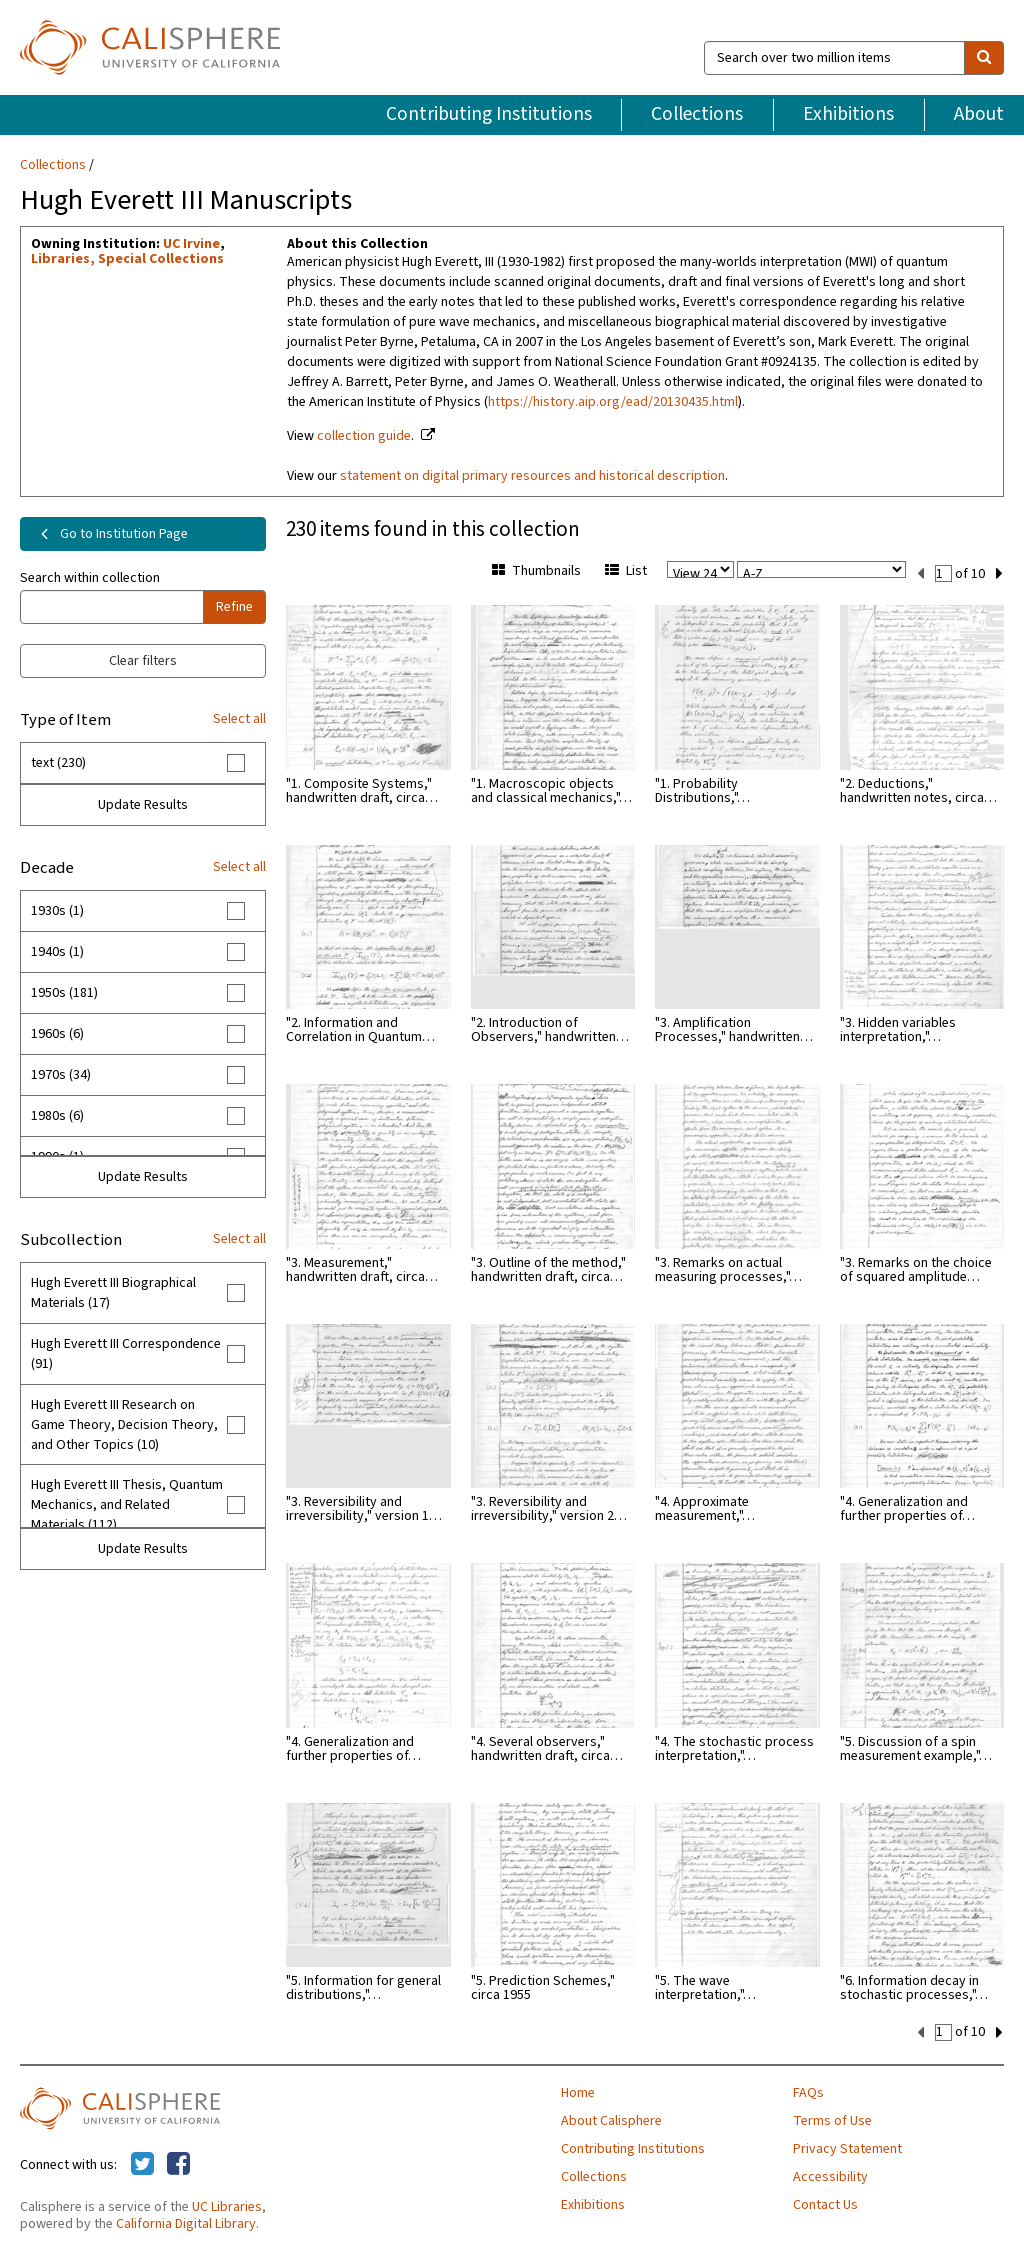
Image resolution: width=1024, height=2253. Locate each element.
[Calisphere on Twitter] (142, 2165)
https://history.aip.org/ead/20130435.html (613, 402)
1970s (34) (61, 1075)
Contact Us (825, 2205)
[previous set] (920, 574)
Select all (239, 719)
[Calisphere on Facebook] (178, 2165)
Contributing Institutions (489, 114)
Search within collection (90, 578)
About (979, 114)
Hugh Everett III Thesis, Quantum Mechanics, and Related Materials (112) (127, 1505)
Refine (234, 607)
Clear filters (143, 661)
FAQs (808, 2093)
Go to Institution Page (110, 534)
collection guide (364, 436)
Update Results (143, 805)
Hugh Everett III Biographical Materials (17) (113, 1293)
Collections (697, 114)
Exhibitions (848, 114)
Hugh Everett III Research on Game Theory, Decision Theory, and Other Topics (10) (124, 1425)
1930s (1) (57, 911)
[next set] (999, 574)
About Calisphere (611, 2121)
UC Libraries (227, 2207)
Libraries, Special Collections (127, 259)
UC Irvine (191, 244)
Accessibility (830, 2177)
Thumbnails (536, 571)
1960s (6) (57, 1034)
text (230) (58, 763)
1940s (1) (57, 952)
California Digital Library (186, 2224)
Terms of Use (832, 2121)
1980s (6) (57, 1116)
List (626, 571)
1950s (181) (64, 993)
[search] (984, 58)
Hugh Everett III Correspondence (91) (126, 1354)
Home (578, 2093)
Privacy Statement (847, 2149)
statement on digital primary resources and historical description (532, 476)
